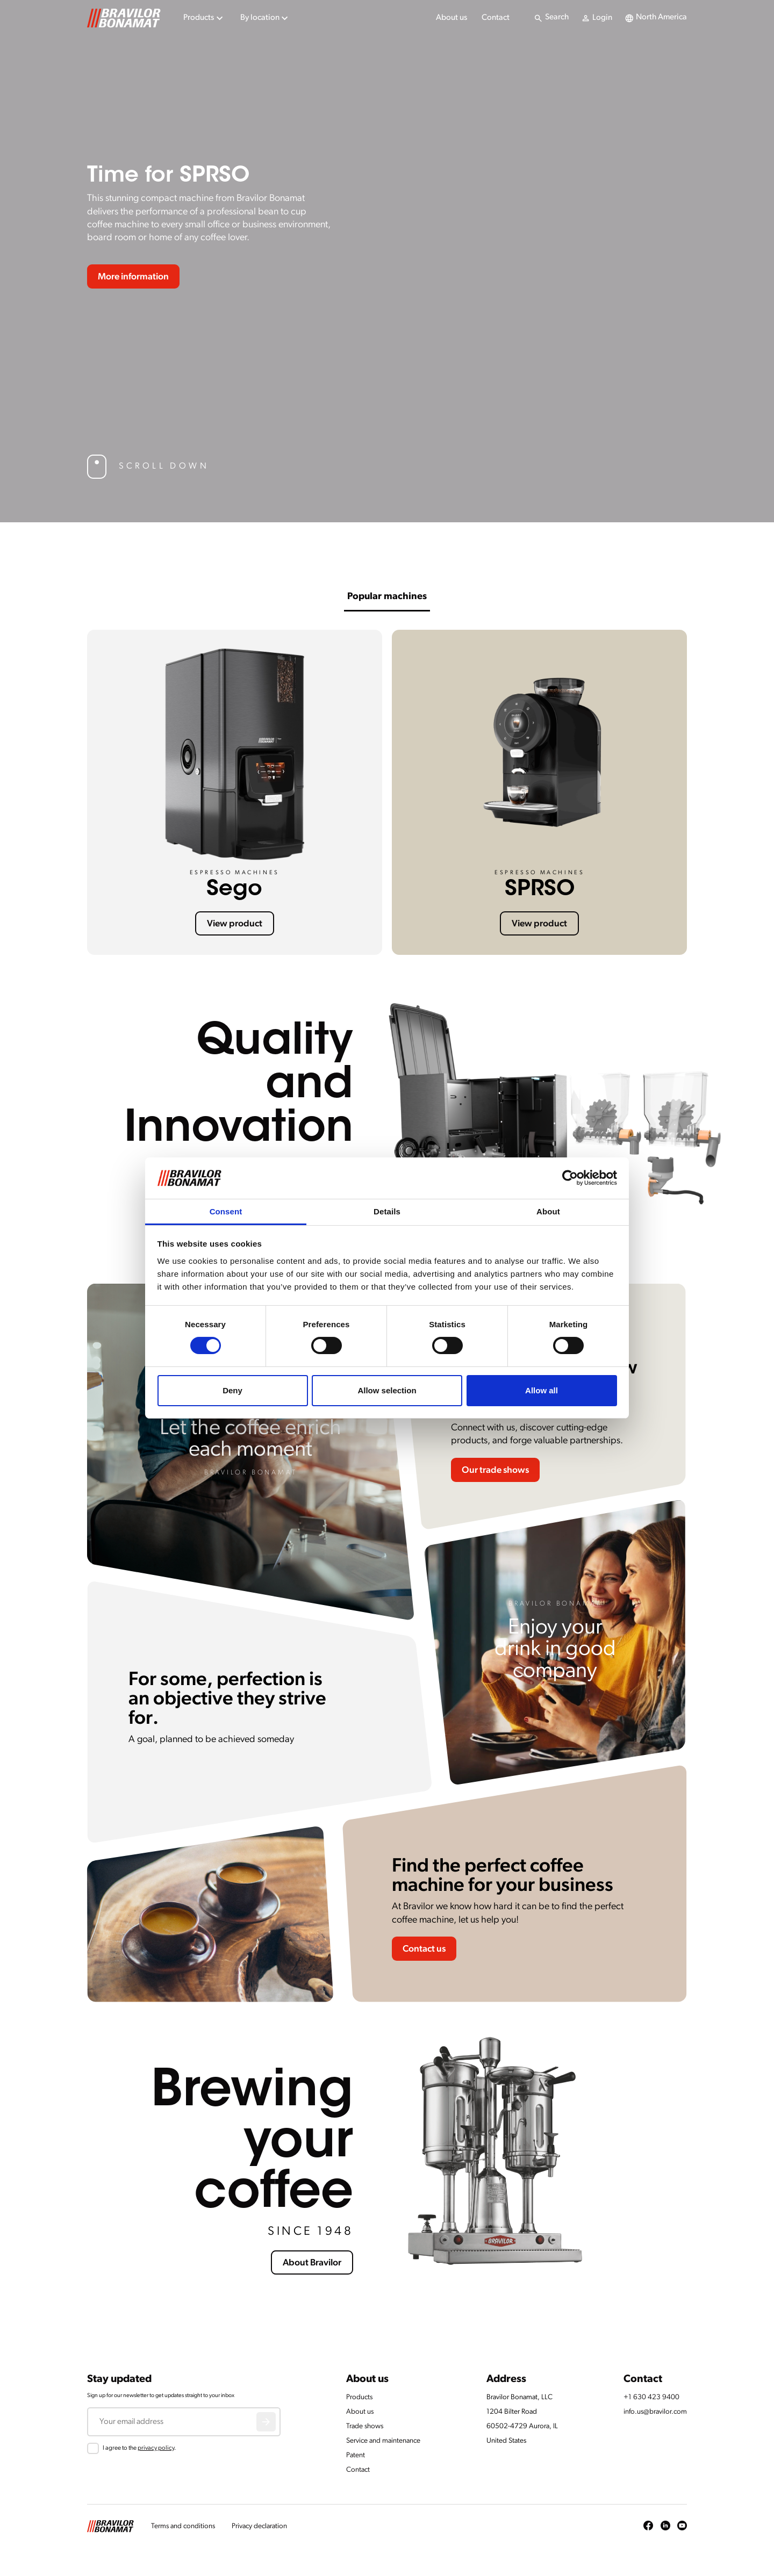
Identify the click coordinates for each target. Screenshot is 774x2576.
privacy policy (156, 2448)
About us (451, 18)
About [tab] (548, 1211)
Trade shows (364, 2426)
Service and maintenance (383, 2440)
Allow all (541, 1390)
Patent (355, 2455)
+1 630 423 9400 (651, 2397)
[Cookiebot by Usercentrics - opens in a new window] (570, 1178)
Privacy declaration (259, 2526)
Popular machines (387, 597)
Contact (496, 18)
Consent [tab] (226, 1211)
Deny (232, 1390)
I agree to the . (139, 2448)
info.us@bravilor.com (655, 2411)
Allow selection (386, 1390)
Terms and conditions (183, 2526)
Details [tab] (387, 1211)
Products (359, 2397)
